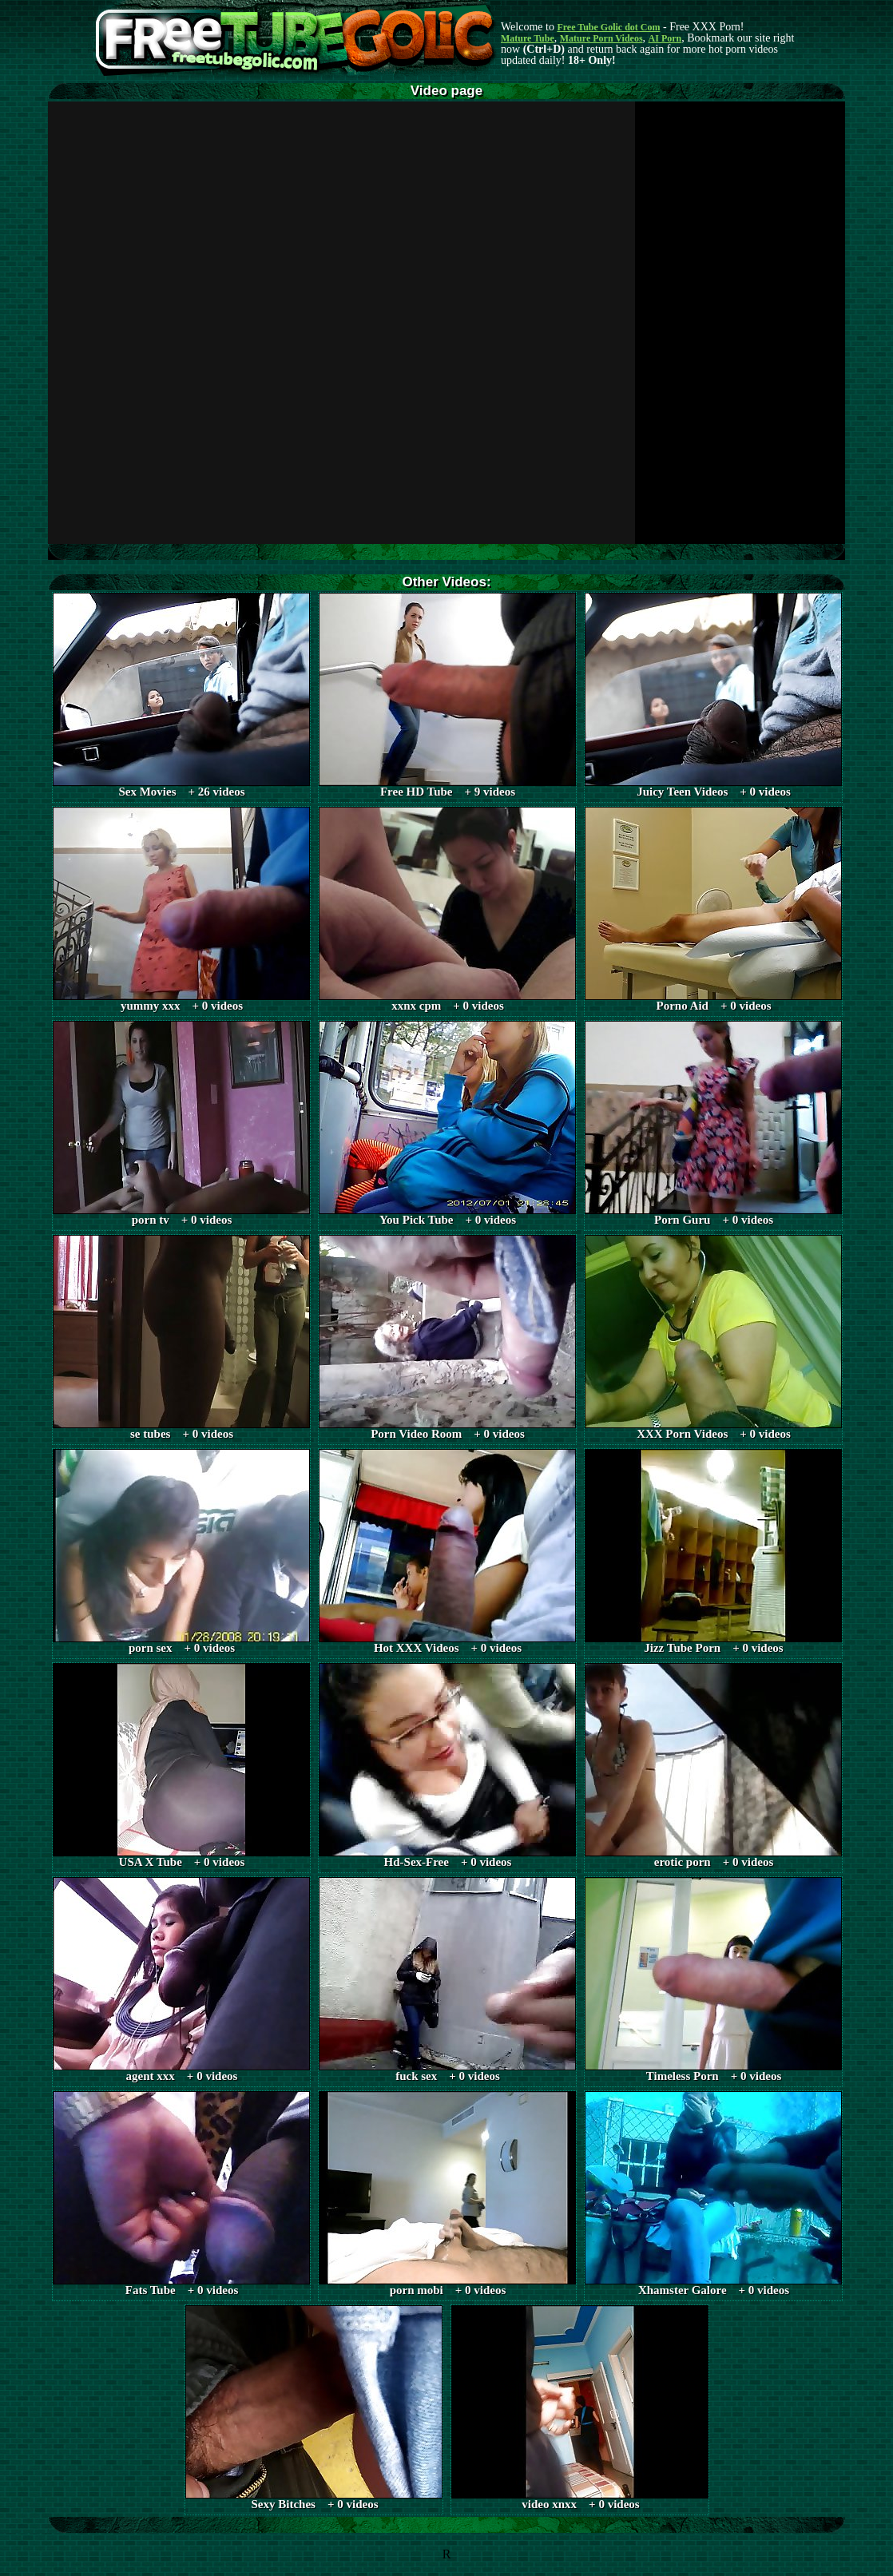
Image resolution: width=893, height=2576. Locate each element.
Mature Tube (527, 38)
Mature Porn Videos (601, 38)
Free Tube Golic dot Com (608, 27)
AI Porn (665, 38)
